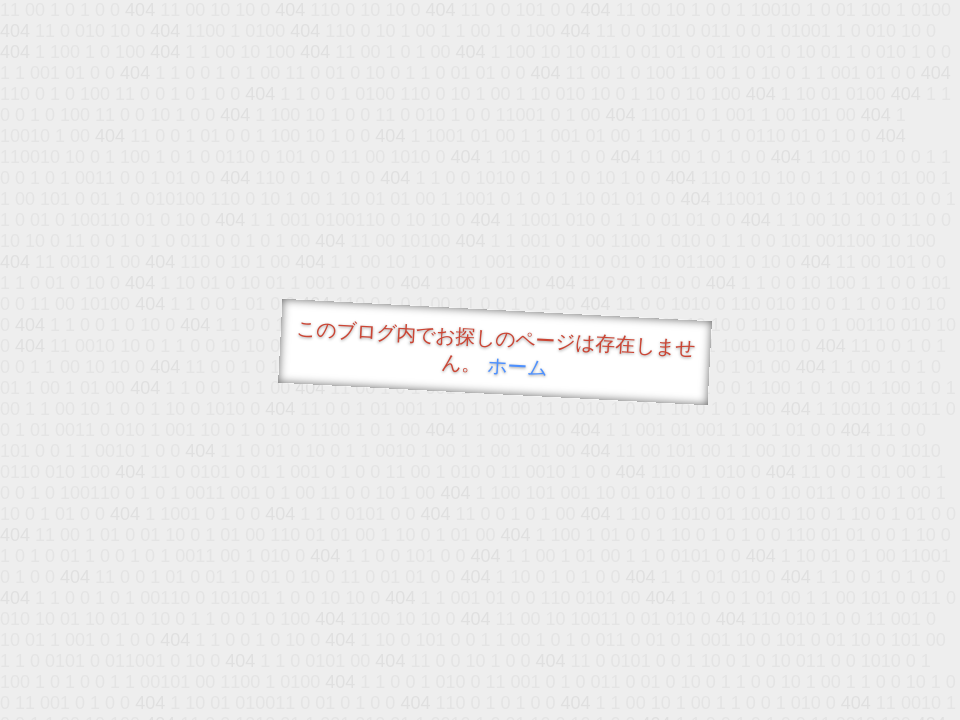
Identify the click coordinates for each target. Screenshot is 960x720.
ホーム (517, 366)
